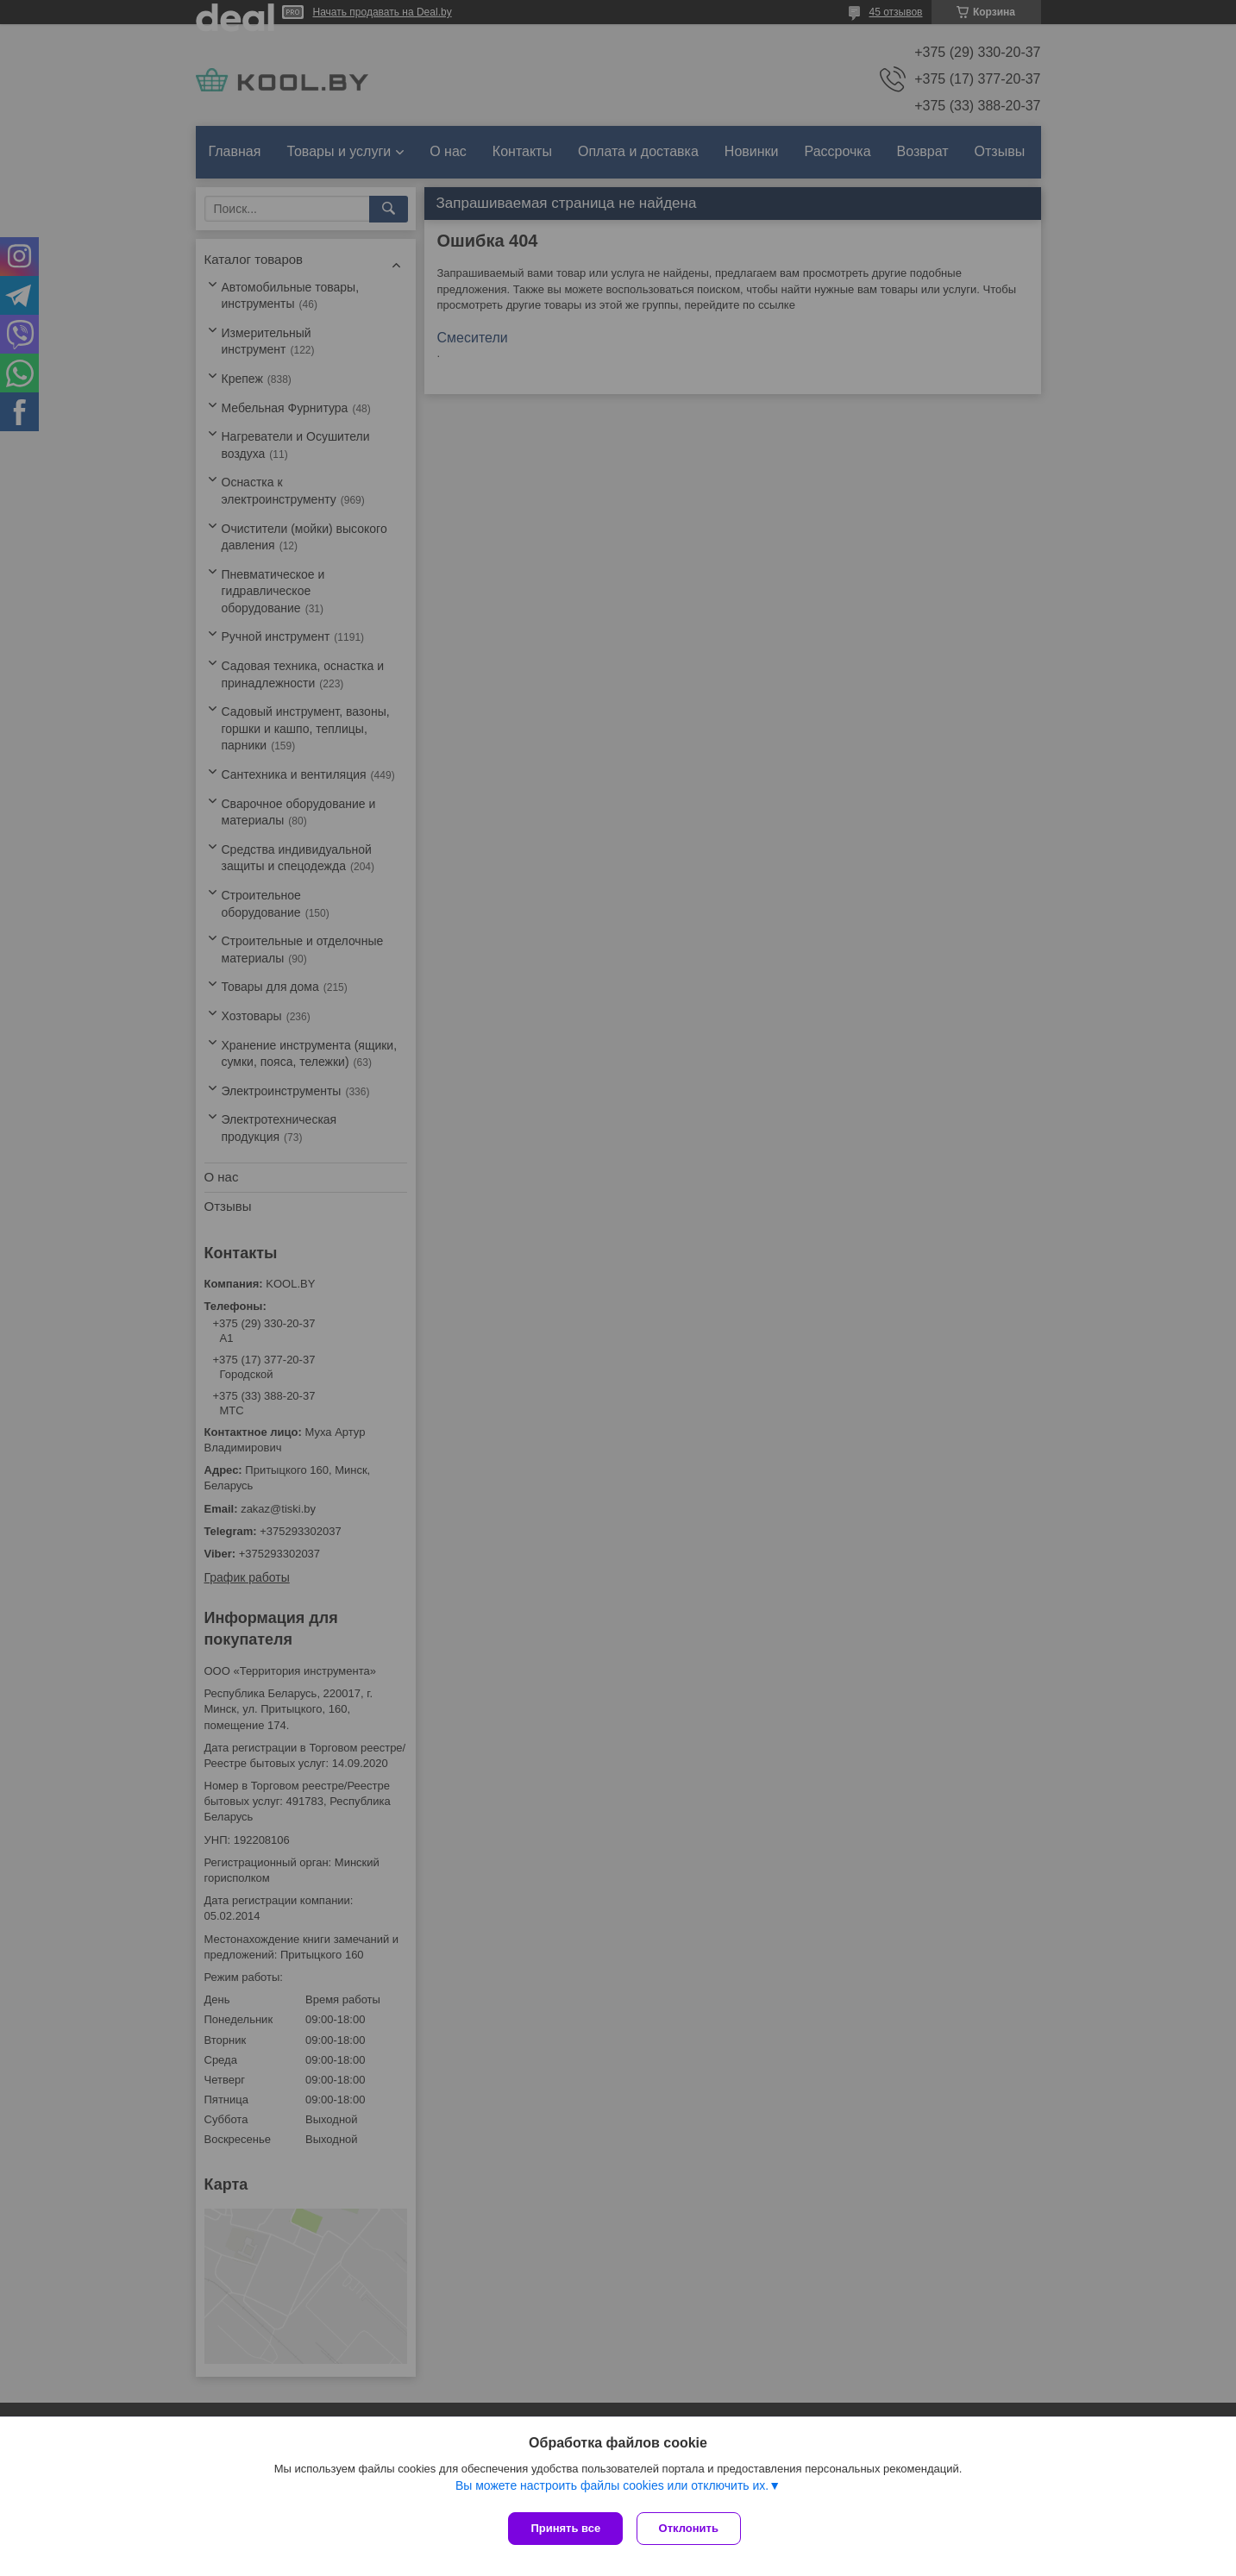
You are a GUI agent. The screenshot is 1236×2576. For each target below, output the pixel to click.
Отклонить (692, 2528)
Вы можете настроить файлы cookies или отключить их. (612, 2489)
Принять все (565, 2528)
